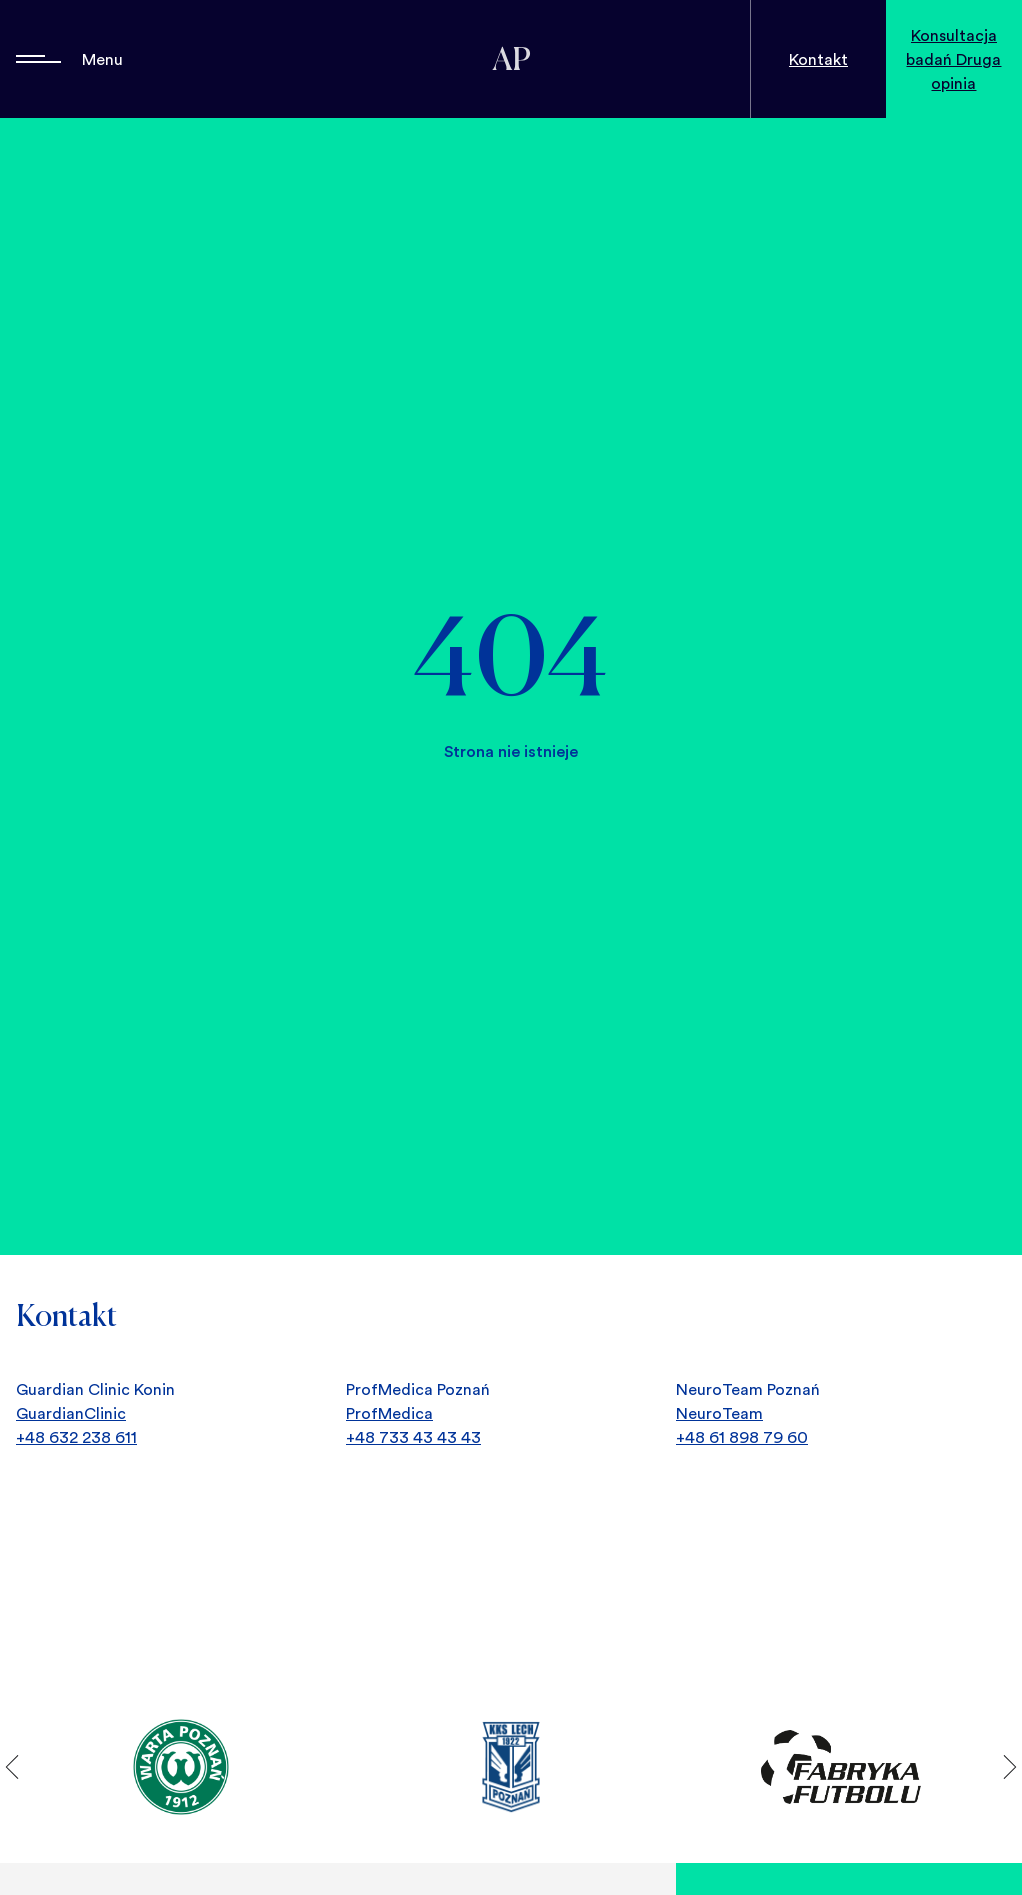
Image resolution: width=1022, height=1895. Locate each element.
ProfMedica (389, 1413)
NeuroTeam (719, 1413)
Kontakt (818, 59)
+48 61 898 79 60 (742, 1437)
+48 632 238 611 (76, 1437)
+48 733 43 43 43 (413, 1437)
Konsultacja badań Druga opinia (953, 59)
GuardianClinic (71, 1413)
